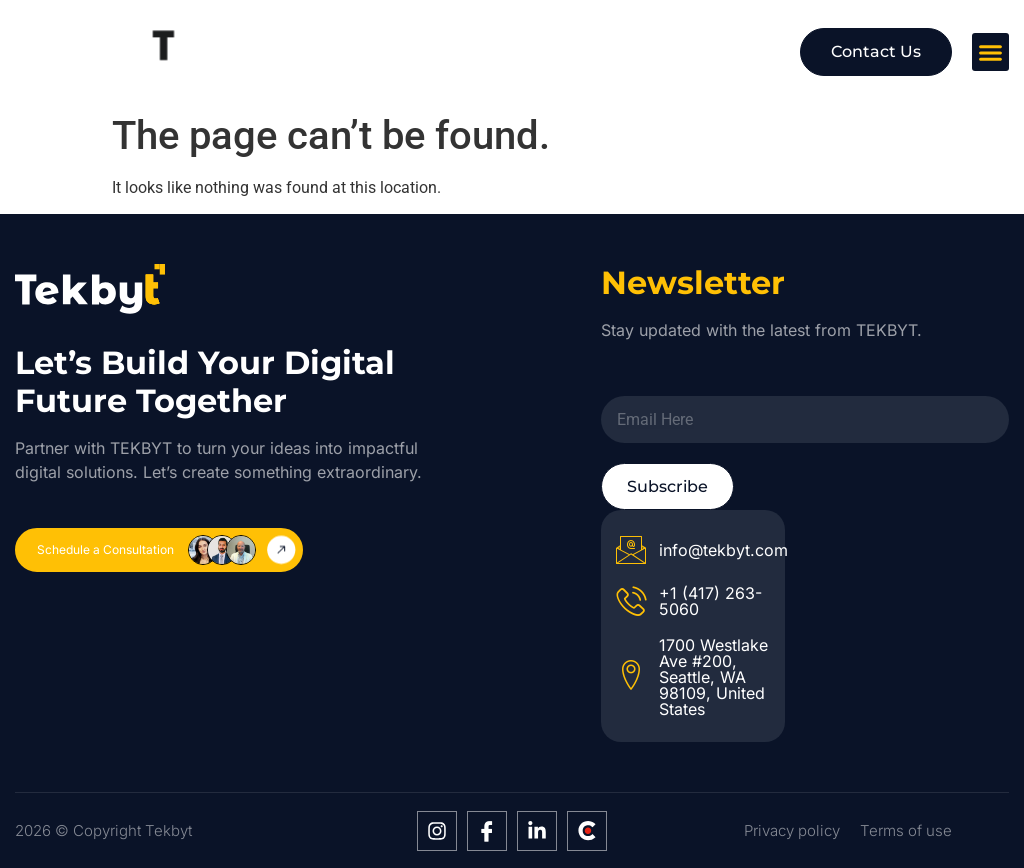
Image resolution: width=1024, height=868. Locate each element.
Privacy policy (792, 830)
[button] (991, 52)
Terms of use (906, 830)
